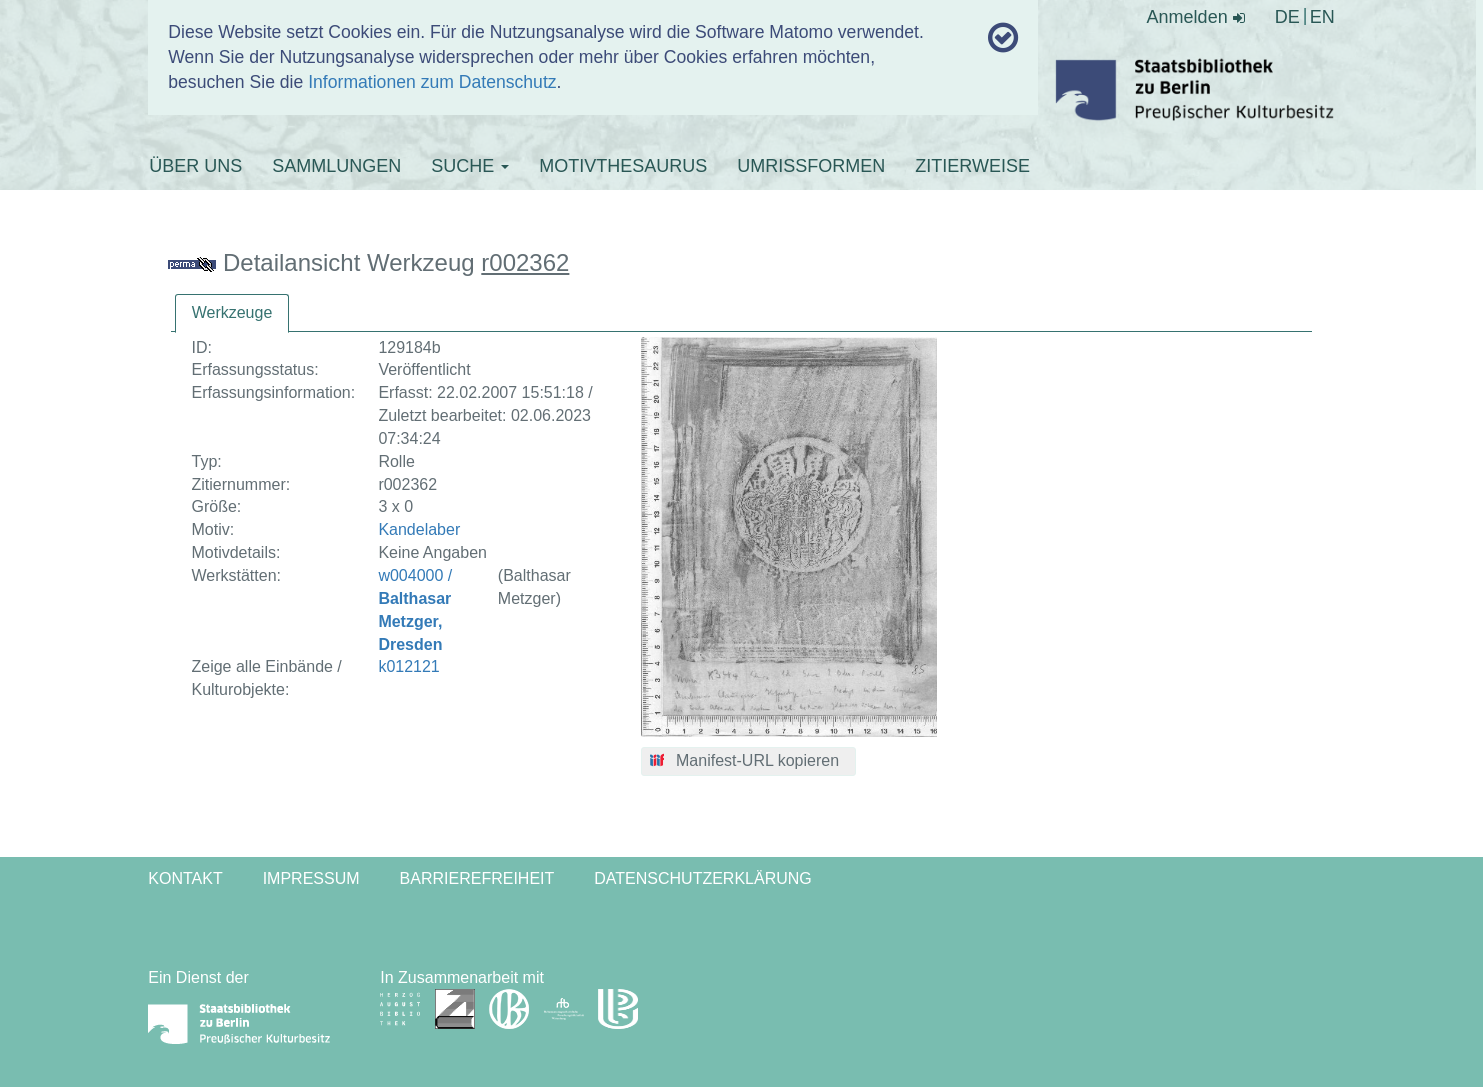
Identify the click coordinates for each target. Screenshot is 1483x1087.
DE (1287, 17)
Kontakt (185, 878)
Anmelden (1196, 17)
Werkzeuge (232, 312)
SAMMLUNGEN (336, 166)
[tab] (232, 313)
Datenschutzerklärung (703, 878)
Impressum (311, 878)
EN (1322, 17)
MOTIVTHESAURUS (623, 166)
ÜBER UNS (195, 166)
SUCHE (470, 166)
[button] (748, 762)
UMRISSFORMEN (811, 166)
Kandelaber (419, 529)
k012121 (408, 666)
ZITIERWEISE (972, 166)
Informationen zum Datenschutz (432, 82)
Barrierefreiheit (477, 878)
